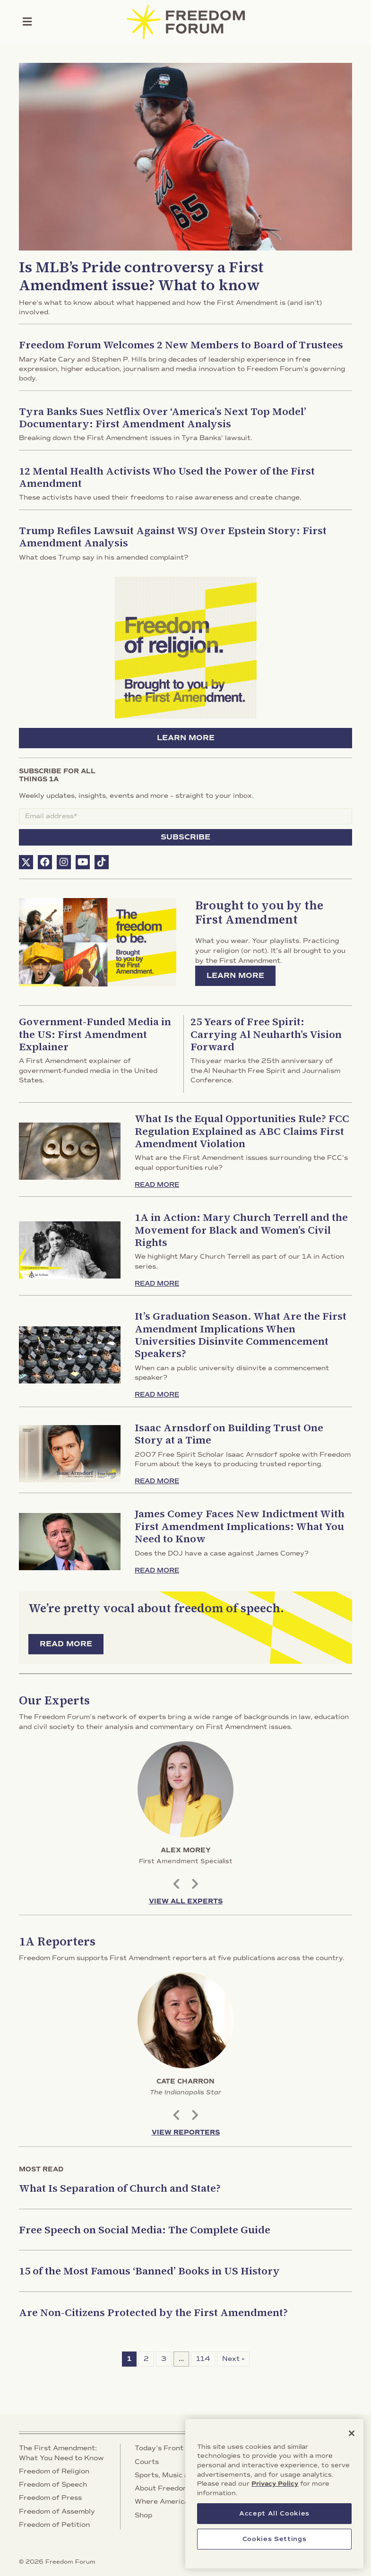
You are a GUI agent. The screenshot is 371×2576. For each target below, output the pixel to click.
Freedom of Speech (53, 2485)
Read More (157, 1185)
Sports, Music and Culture (180, 2475)
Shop (143, 2515)
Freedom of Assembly (57, 2511)
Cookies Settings (274, 2555)
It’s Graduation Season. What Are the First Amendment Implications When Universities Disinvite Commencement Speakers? (240, 1334)
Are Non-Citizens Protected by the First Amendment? (153, 2312)
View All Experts (186, 1901)
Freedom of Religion (54, 2471)
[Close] (351, 2449)
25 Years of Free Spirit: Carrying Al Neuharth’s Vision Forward (266, 1034)
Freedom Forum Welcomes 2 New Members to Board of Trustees (181, 344)
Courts (147, 2462)
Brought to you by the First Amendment (259, 912)
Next (195, 1883)
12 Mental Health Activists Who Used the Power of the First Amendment (167, 477)
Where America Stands (175, 2502)
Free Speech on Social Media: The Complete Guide (144, 2229)
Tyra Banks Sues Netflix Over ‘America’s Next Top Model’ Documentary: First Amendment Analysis (162, 417)
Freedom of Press (50, 2498)
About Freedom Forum (174, 2488)
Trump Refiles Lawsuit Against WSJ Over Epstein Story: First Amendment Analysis (173, 536)
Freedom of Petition (54, 2525)
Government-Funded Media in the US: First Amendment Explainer (95, 1034)
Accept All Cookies (274, 2530)
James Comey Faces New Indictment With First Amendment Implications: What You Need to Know (240, 1526)
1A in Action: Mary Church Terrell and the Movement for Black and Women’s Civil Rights (241, 1229)
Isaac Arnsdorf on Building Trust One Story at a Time (229, 1433)
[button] (26, 862)
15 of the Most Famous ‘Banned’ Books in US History (149, 2271)
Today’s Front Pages (171, 2448)
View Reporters (186, 2132)
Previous (176, 1883)
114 (203, 2359)
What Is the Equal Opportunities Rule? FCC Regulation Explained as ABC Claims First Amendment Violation (242, 1130)
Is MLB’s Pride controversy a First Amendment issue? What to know (141, 276)
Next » (233, 2359)
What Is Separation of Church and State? (120, 2188)
